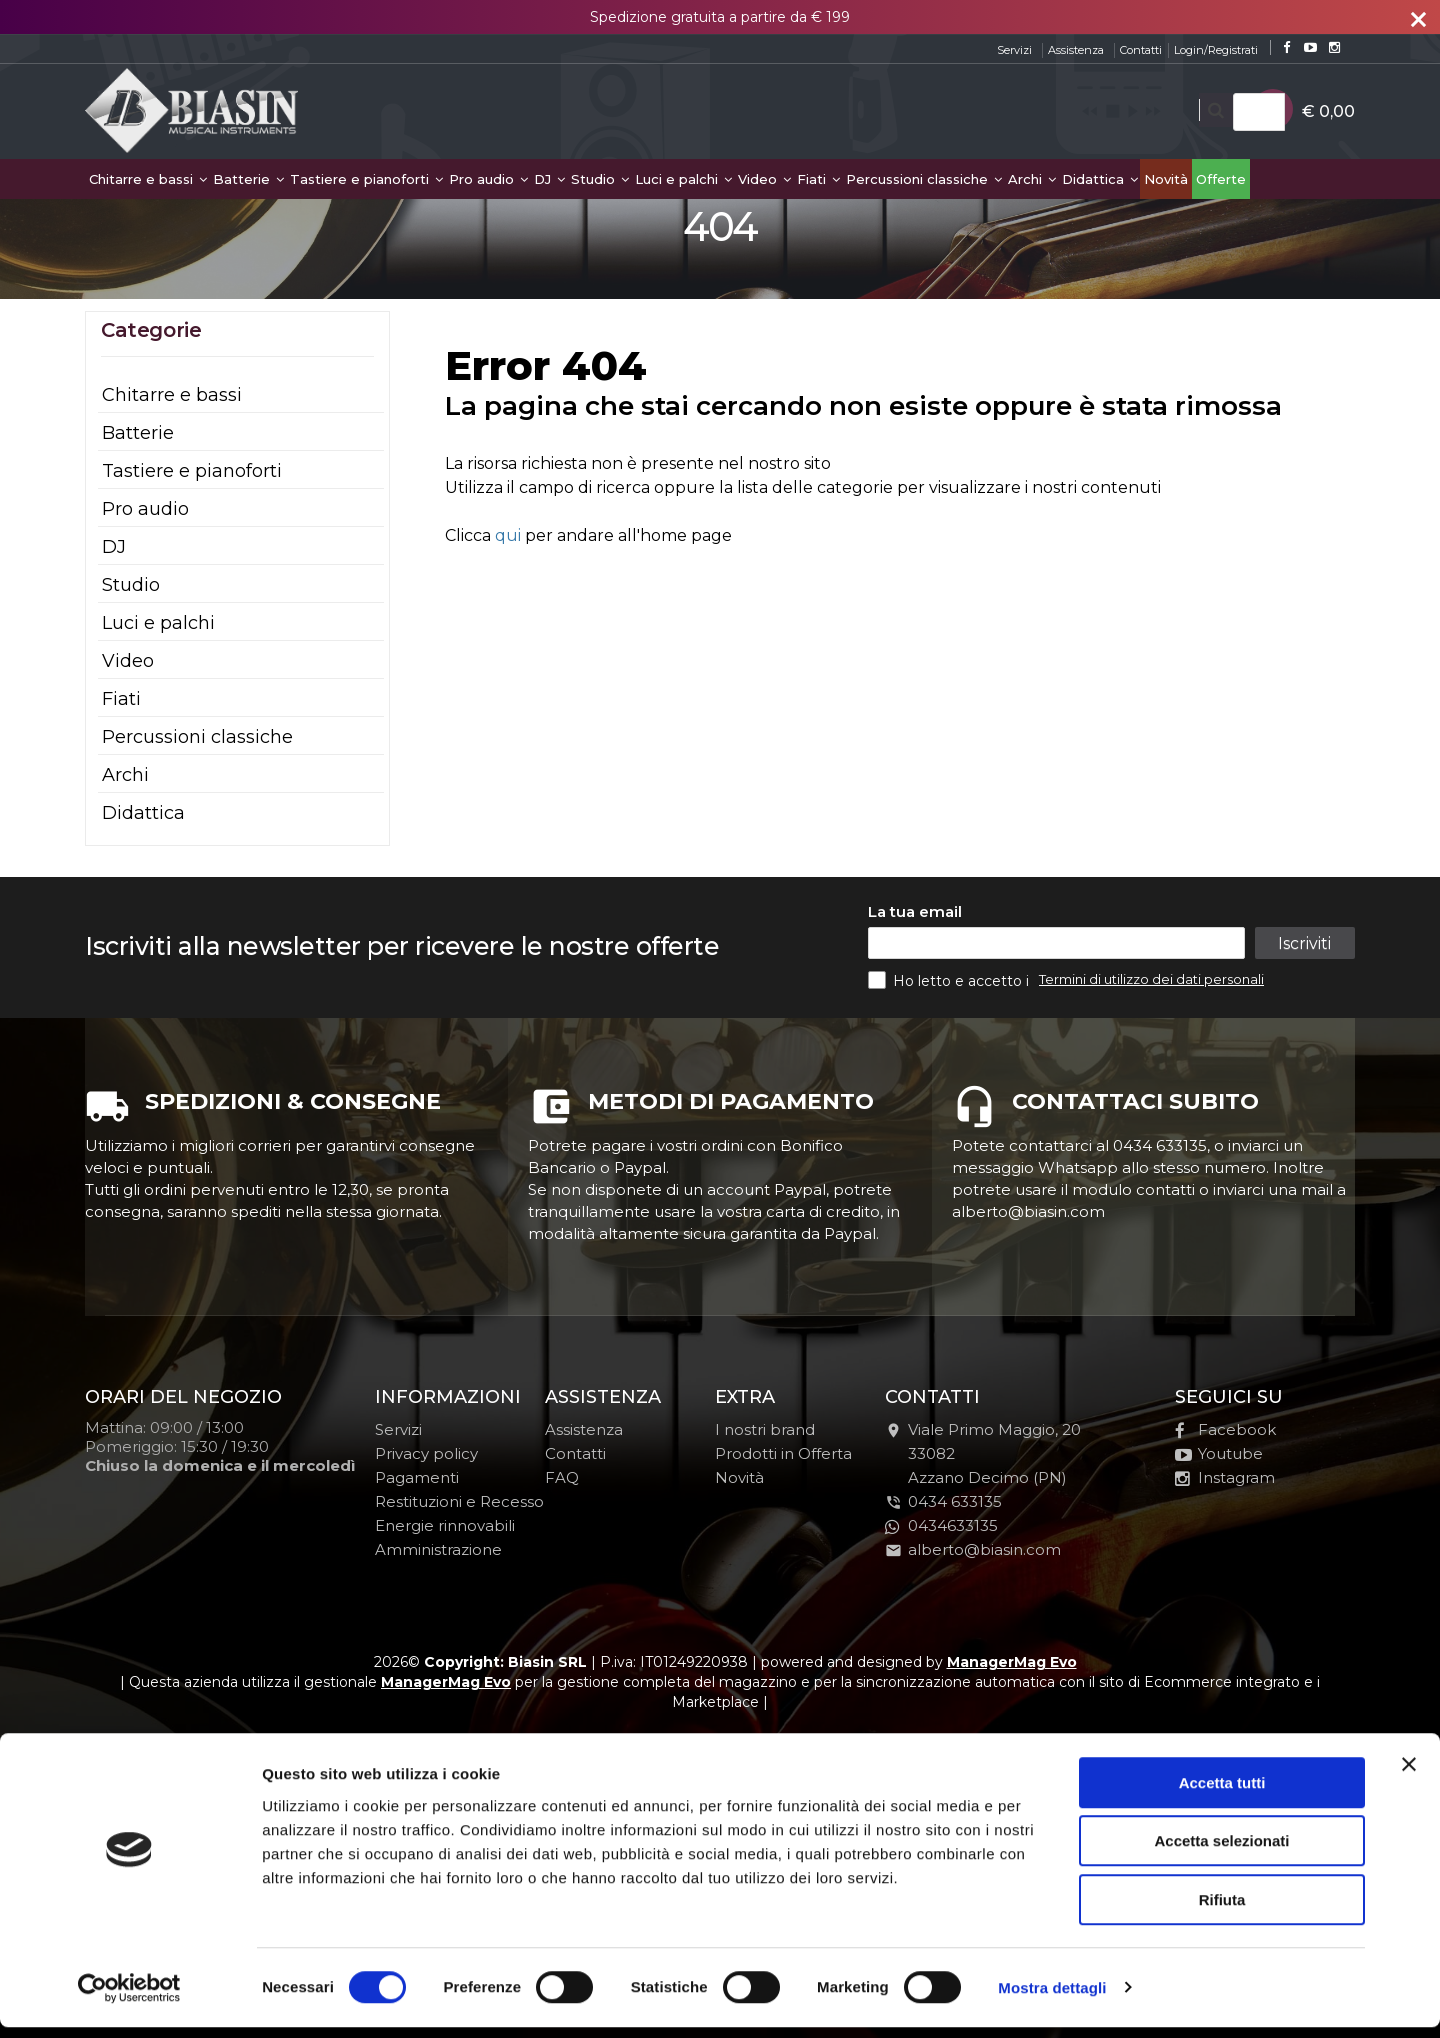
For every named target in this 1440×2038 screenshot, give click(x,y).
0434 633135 (955, 1501)
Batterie (248, 179)
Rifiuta (1222, 1910)
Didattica (1100, 179)
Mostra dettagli (1052, 1998)
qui (508, 535)
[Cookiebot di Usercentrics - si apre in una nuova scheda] (129, 1999)
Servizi (1014, 50)
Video (764, 179)
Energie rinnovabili (445, 1525)
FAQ (562, 1477)
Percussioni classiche (924, 179)
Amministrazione (438, 1549)
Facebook (1225, 1429)
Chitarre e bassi (148, 179)
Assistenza (1076, 50)
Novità (1166, 179)
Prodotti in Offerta (783, 1453)
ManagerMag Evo (1012, 1662)
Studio (600, 179)
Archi (1032, 179)
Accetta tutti (1222, 1793)
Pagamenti (417, 1477)
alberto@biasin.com (973, 1549)
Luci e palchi (683, 179)
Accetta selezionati (1221, 1852)
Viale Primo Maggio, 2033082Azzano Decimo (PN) (983, 1453)
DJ (549, 179)
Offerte (1221, 179)
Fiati (818, 179)
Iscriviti (1304, 943)
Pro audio (488, 179)
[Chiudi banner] (1409, 1775)
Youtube (1219, 1453)
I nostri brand (765, 1429)
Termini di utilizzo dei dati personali (1151, 979)
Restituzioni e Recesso (459, 1501)
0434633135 (941, 1525)
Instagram (1225, 1477)
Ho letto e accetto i (950, 980)
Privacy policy (426, 1453)
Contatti (1141, 50)
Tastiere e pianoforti (366, 179)
